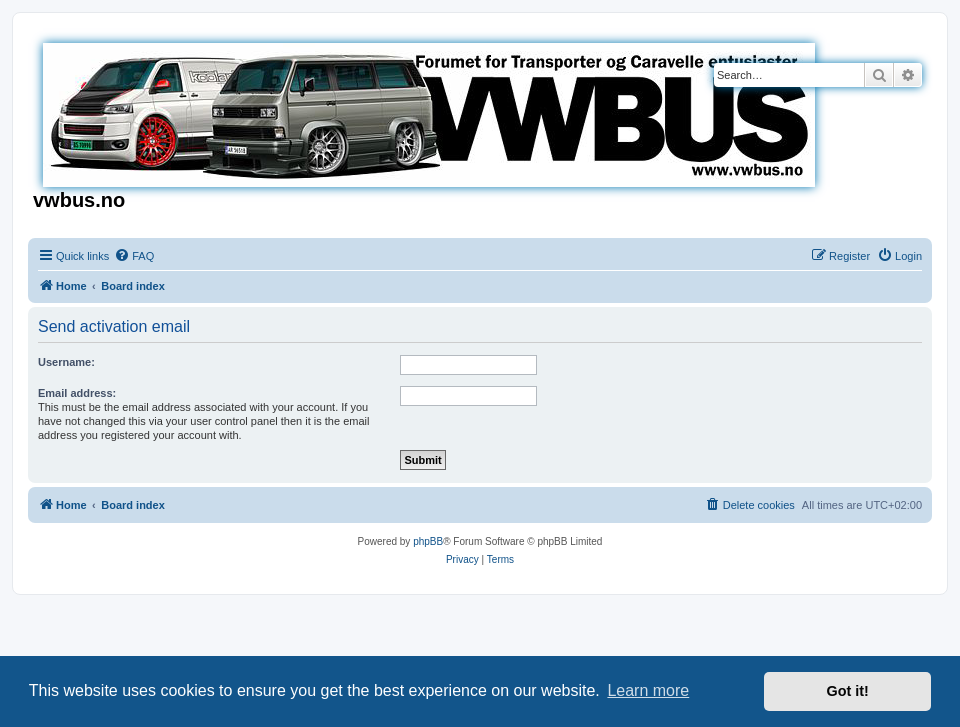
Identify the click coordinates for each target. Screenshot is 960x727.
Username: (66, 362)
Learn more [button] (648, 690)
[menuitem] (134, 256)
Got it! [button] (848, 691)
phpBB (428, 541)
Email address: (77, 393)
